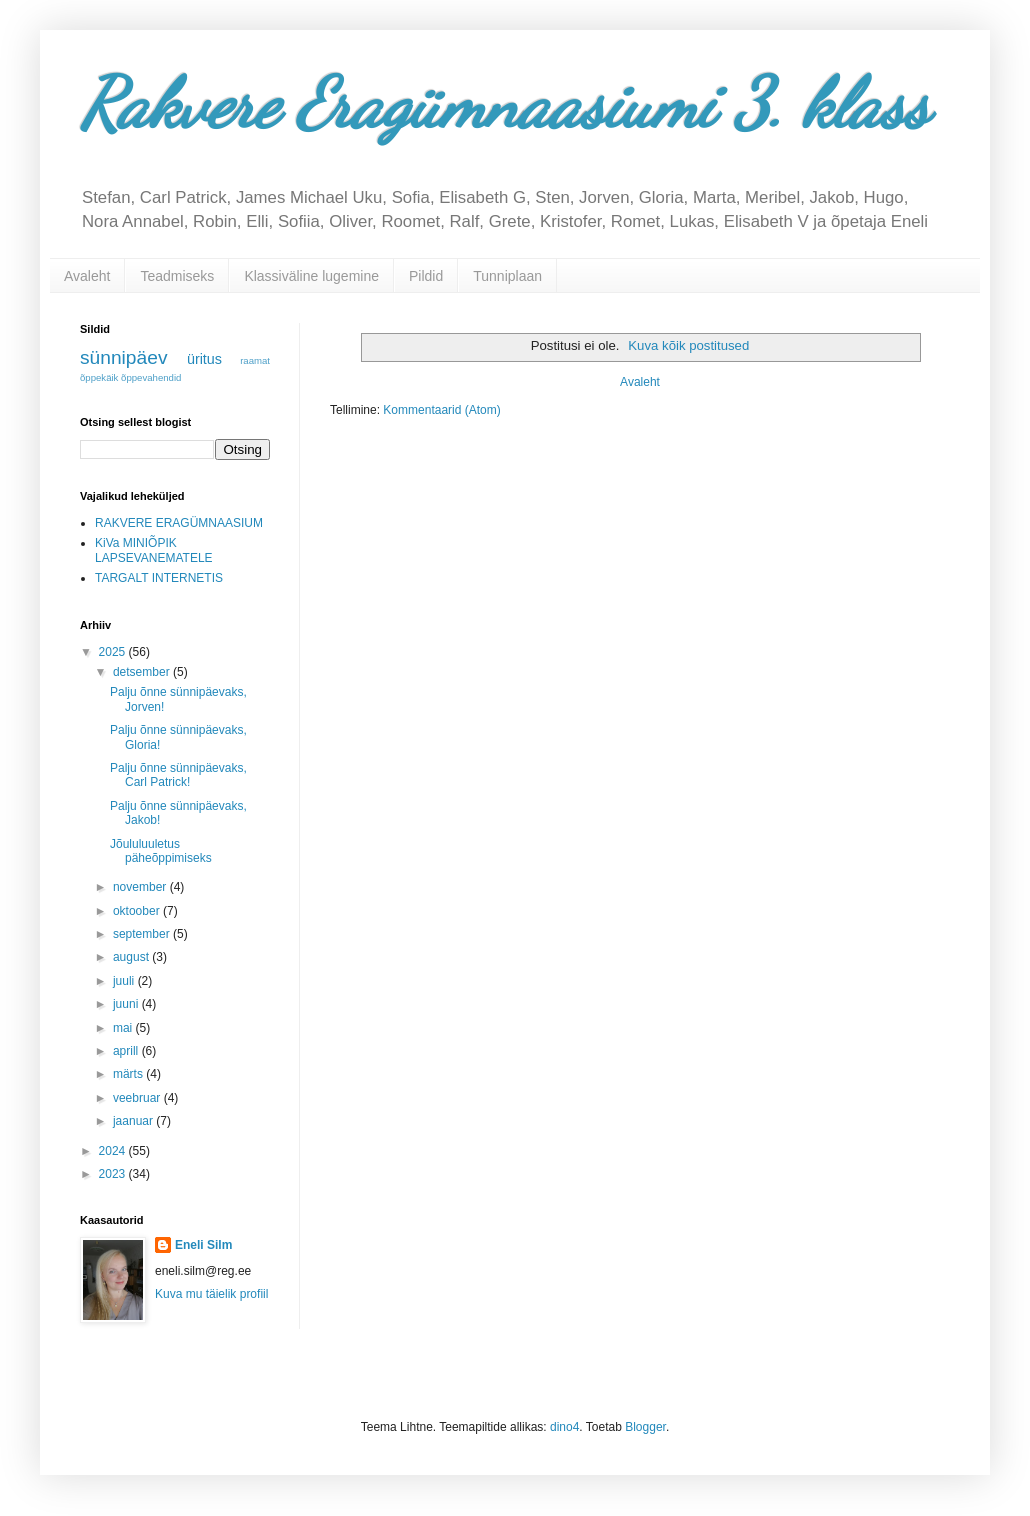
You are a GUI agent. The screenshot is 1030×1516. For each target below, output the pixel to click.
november (141, 887)
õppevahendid (151, 377)
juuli (125, 981)
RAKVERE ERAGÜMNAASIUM (179, 523)
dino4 (564, 1427)
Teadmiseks (177, 276)
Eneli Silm (203, 1245)
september (143, 934)
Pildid (426, 276)
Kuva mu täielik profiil (211, 1294)
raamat (255, 360)
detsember (143, 672)
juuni (127, 1004)
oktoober (138, 911)
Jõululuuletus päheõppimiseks (161, 851)
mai (124, 1028)
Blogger (645, 1427)
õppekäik (99, 377)
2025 (114, 652)
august (132, 957)
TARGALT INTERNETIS (159, 578)
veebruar (138, 1098)
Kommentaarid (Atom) (441, 410)
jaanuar (134, 1121)
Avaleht (87, 276)
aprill (127, 1051)
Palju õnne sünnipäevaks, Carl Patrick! (178, 775)
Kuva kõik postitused (688, 345)
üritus (204, 359)
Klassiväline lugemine (311, 276)
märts (129, 1074)
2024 (114, 1151)
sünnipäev (123, 357)
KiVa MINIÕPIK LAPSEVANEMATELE (154, 550)
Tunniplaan (507, 276)
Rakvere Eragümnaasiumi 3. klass (504, 104)
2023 (114, 1174)
